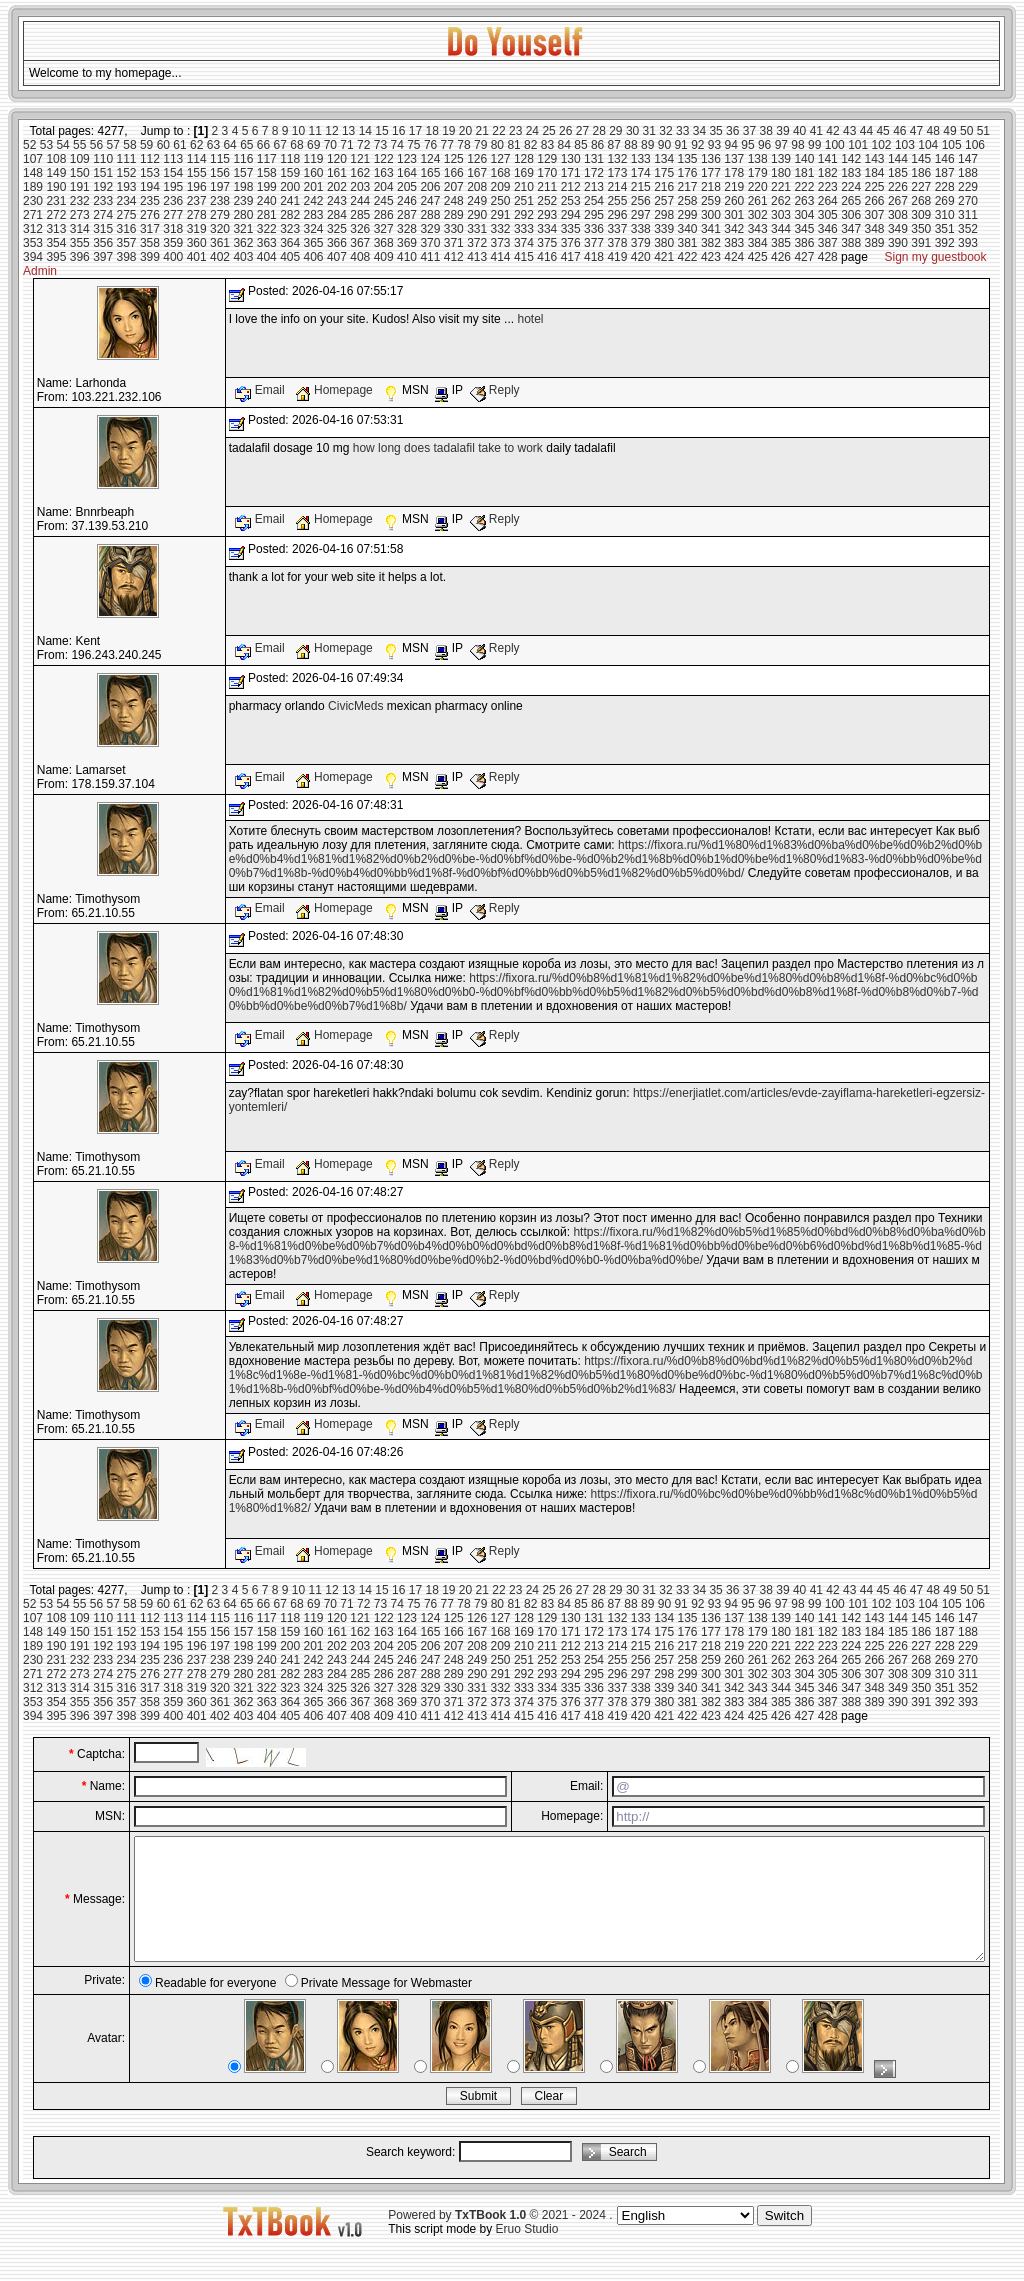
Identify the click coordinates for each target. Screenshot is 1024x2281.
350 (921, 229)
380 (664, 243)
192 (103, 187)
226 (898, 187)
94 (731, 145)
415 (524, 257)
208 (477, 187)
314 (80, 229)
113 (173, 159)
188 (968, 173)
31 (649, 131)
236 (173, 201)
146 (945, 159)
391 (921, 243)
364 (290, 243)
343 (758, 229)
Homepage (335, 390)
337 (617, 229)
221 (781, 187)
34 (699, 131)
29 (615, 131)
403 (243, 257)
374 (524, 243)
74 (396, 145)
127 (501, 159)
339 (664, 229)
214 (617, 187)
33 (682, 131)
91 (680, 145)
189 (33, 187)
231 (56, 201)
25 (548, 131)
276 (150, 215)
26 (565, 131)
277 (173, 215)
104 (928, 145)
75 (413, 145)
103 (905, 145)
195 (173, 187)
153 (150, 173)
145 (921, 159)
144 (898, 159)
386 (804, 243)
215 (641, 187)
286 (384, 215)
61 (179, 145)
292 (524, 215)
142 (851, 159)
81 (513, 145)
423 (711, 257)
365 (314, 243)
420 (641, 257)
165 (430, 173)
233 (103, 201)
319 (197, 229)
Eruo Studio (527, 2253)
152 (127, 173)
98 (797, 145)
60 (163, 145)
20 (465, 131)
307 (875, 215)
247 (430, 201)
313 (56, 229)
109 (80, 159)
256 (641, 201)
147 (968, 159)
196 (197, 187)
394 (33, 257)
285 (360, 215)
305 (828, 215)
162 (360, 173)
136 (711, 159)
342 (734, 229)
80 (497, 145)
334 (547, 229)
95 (747, 145)
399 (150, 257)
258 (688, 201)
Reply (495, 390)
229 (968, 187)
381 (688, 243)
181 (804, 173)
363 (267, 243)
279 (220, 215)
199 (267, 187)
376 (571, 243)
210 (524, 187)
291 (501, 215)
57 (113, 145)
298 (664, 215)
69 (313, 145)
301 (734, 215)
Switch (784, 2239)
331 (477, 229)
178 (734, 173)
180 (781, 173)
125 (454, 159)
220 (758, 187)
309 (921, 215)
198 (243, 187)
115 (220, 159)
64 (229, 145)
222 (804, 187)
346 (828, 229)
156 (220, 173)
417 (571, 257)
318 (173, 229)
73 (380, 145)
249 (477, 201)
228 (945, 187)
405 (290, 257)
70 (330, 145)
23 (515, 131)
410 (407, 257)
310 (945, 215)
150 (80, 173)
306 (851, 215)
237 (197, 201)
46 (899, 131)
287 (407, 215)
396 (80, 257)
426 (781, 257)
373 (501, 243)
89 (647, 145)
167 (477, 173)
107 (33, 159)
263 (804, 201)
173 (617, 173)
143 (875, 159)
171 (571, 173)
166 (454, 173)
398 (127, 257)
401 (197, 257)
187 (945, 173)
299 (688, 215)
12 (331, 131)
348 (875, 229)
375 (547, 243)
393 (968, 243)
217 (688, 187)
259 (711, 201)
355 (80, 243)
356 (103, 243)
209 (501, 187)
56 (96, 145)
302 (758, 215)
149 (56, 173)
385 (781, 243)
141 (828, 159)
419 (617, 257)
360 (197, 243)
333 (524, 229)
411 (430, 257)
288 (430, 215)
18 (431, 131)
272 (56, 215)
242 (314, 201)
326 (360, 229)
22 (498, 131)
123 (407, 159)
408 (360, 257)
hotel (530, 319)
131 (594, 159)
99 (814, 145)
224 (851, 187)
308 (898, 215)
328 (407, 229)
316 (127, 229)
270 (968, 201)
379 (641, 243)
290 (477, 215)
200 (290, 187)
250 (501, 201)
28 (598, 131)
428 (828, 257)
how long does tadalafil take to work (448, 448)
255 (617, 201)
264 (828, 201)
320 (220, 229)
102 (882, 145)
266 (875, 201)
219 (734, 187)
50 (966, 131)
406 (314, 257)
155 (197, 173)
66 (263, 145)
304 (804, 215)
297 (641, 215)
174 (641, 173)
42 (832, 131)
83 (547, 145)
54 (62, 145)
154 (173, 173)
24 (532, 131)
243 (337, 201)
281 (267, 215)
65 (246, 145)
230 (33, 201)
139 (781, 159)
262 (781, 201)
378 (617, 243)
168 (501, 173)
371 (454, 243)
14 (365, 131)
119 (314, 159)
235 (150, 201)
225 (875, 187)
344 (781, 229)
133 (641, 159)
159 (290, 173)
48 (933, 131)
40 (799, 131)
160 (314, 173)
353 (33, 243)
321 (243, 229)
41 (816, 131)
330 (454, 229)
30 (632, 131)
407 (337, 257)
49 (949, 131)
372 (477, 243)
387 (828, 243)
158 (267, 173)
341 (711, 229)
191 (80, 187)
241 (290, 201)
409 (384, 257)
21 (482, 131)
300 (711, 215)
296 (617, 215)
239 (243, 201)
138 (758, 159)
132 (617, 159)
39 (782, 131)
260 (734, 201)
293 (547, 215)
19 (448, 131)
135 (688, 159)
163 (384, 173)
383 (734, 243)
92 (697, 145)
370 (430, 243)
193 (127, 187)
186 (921, 173)
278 (197, 215)
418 (594, 257)
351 (945, 229)
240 (267, 201)
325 (337, 229)
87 (614, 145)
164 (407, 173)
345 (804, 229)
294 (571, 215)
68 (296, 145)
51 (983, 131)
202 (337, 187)
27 (582, 131)
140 (804, 159)
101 (858, 145)
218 (711, 187)
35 (715, 131)
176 (688, 173)
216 (664, 187)
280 (243, 215)
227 (921, 187)
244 (360, 201)
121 (360, 159)
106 (975, 145)
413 (477, 257)
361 (220, 243)
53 (46, 145)
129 (547, 159)
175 (664, 173)
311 (968, 215)
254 (594, 201)
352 (968, 229)
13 (348, 131)
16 (398, 131)
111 (127, 159)
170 (547, 173)
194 (150, 187)
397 (103, 257)
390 (898, 243)
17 (415, 131)
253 (571, 201)
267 (898, 201)
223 (828, 187)
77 (447, 145)
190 (56, 187)
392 (945, 243)
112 (150, 159)
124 (430, 159)
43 (849, 131)
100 (835, 145)
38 (766, 131)
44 (866, 131)
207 (454, 187)
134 (664, 159)
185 (898, 173)
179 (758, 173)
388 (851, 243)
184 (875, 173)
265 (851, 201)
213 (594, 187)
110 (103, 159)
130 (571, 159)
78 (463, 145)
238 (220, 201)
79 (480, 145)
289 (454, 215)
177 (711, 173)
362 (243, 243)
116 (243, 159)
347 (851, 229)
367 (360, 243)
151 (103, 173)
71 (346, 145)
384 (758, 243)
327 (384, 229)
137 (734, 159)
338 (641, 229)
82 (530, 145)
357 (127, 243)
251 (524, 201)
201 (314, 187)
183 (851, 173)
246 (407, 201)
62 (196, 145)
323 (290, 229)
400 (173, 257)
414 (501, 257)
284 (337, 215)
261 (758, 201)
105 (952, 145)
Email (261, 390)
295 (594, 215)
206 (430, 187)
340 (688, 229)
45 (882, 131)
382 (711, 243)
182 (828, 173)
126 (477, 159)
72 (363, 145)
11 (315, 131)
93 (714, 145)
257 (664, 201)
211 (547, 187)
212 (571, 187)
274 (103, 215)
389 (875, 243)
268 (921, 201)
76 (430, 145)
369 (407, 243)
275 (127, 215)
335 (571, 229)
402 (220, 257)
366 (337, 243)
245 (384, 201)
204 (384, 187)
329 (430, 229)
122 (384, 159)
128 (524, 159)
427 (804, 257)
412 (454, 257)
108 (56, 159)
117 (267, 159)
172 (594, 173)
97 (781, 145)
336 (594, 229)
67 (280, 145)
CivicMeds (355, 706)
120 (337, 159)
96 (764, 145)
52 (29, 145)
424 (734, 257)
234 (127, 201)
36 (732, 131)
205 (407, 187)
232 (80, 201)
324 (314, 229)
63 (213, 145)
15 (381, 131)
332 (501, 229)
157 (243, 173)
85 (580, 145)
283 (314, 215)
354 (56, 243)
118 (290, 159)
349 (898, 229)
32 (665, 131)
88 (630, 145)
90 (664, 145)
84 (564, 145)
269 (945, 201)
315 (103, 229)
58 (129, 145)
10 (298, 131)
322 (267, 229)
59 (146, 145)
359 (173, 243)
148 (33, 173)
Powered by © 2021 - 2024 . (500, 2239)
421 (664, 257)
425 (758, 257)
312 (33, 229)
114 (197, 159)
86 (597, 145)
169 (524, 173)
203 (360, 187)
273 (80, 215)
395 (56, 257)
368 (384, 243)
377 (594, 243)
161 (337, 173)
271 (33, 215)
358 (150, 243)
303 (781, 215)
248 (454, 201)
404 (267, 257)
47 (916, 131)
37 (749, 131)
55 (79, 145)
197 (220, 187)
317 (150, 229)
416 (547, 257)
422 (688, 257)
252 (547, 201)
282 (290, 215)
